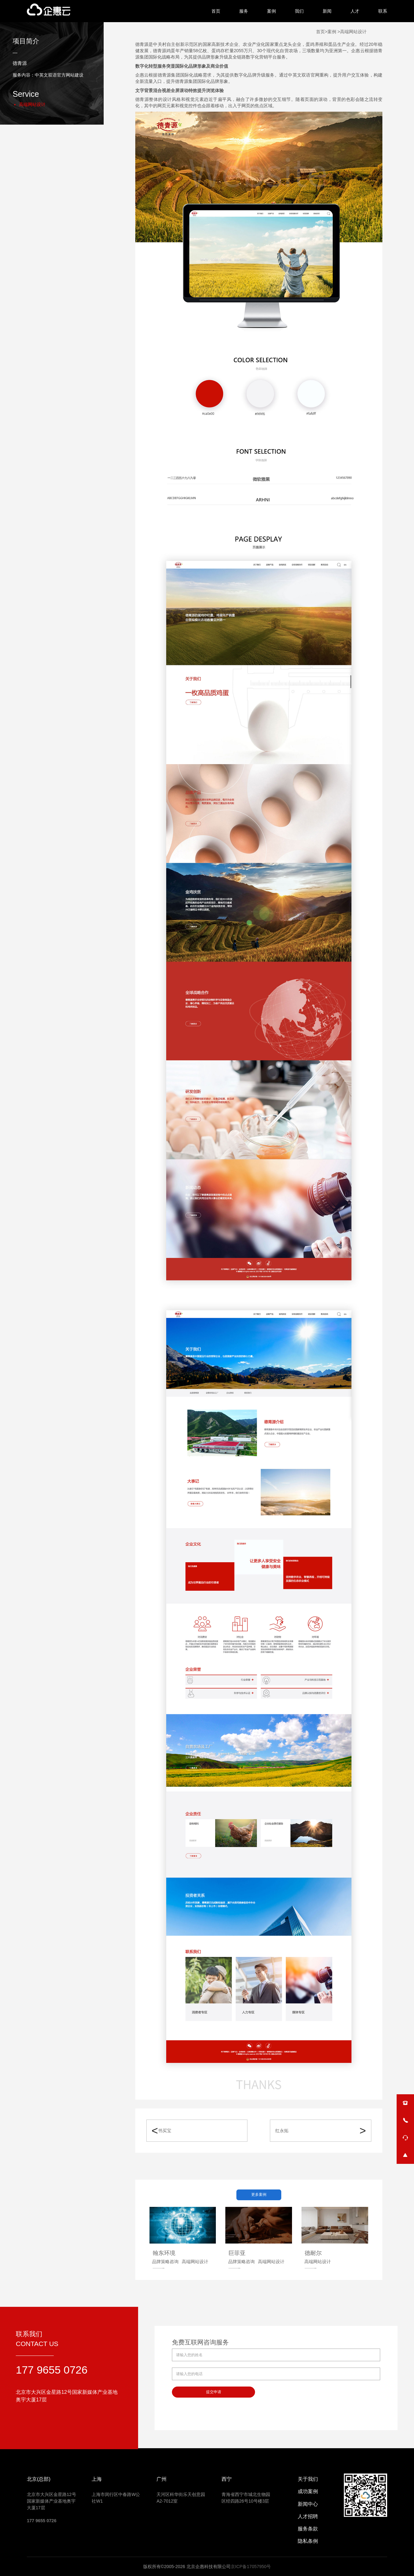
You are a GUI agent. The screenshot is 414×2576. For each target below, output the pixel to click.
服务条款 (308, 2528)
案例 (271, 11)
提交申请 (213, 2392)
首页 (215, 11)
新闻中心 (308, 2504)
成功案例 (308, 2491)
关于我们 (308, 2479)
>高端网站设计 (351, 31)
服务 (243, 11)
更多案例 (258, 2194)
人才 (354, 11)
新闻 (327, 11)
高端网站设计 (32, 104)
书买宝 (164, 2130)
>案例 (330, 31)
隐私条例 (308, 2541)
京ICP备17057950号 (251, 2566)
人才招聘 (308, 2516)
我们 (299, 11)
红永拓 (282, 2130)
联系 (382, 11)
